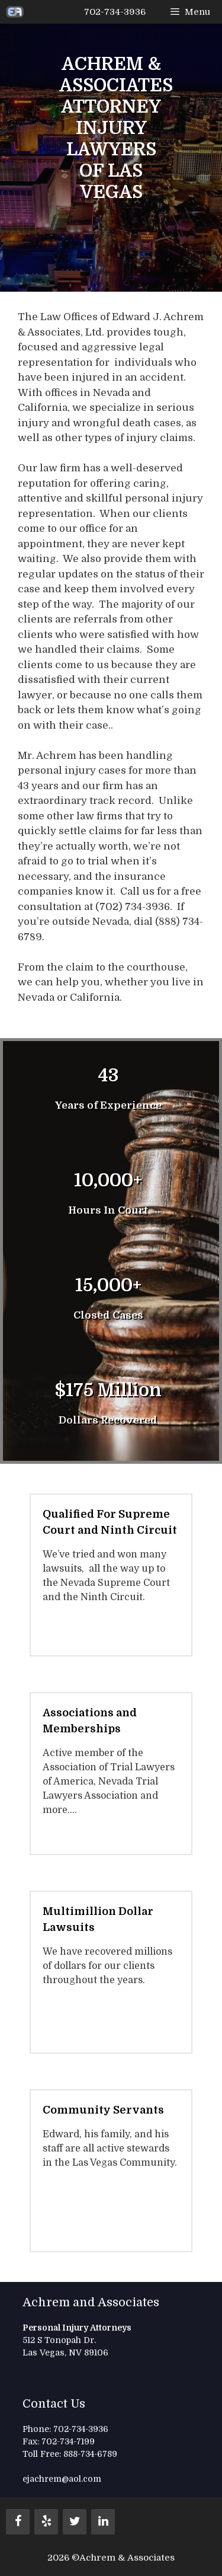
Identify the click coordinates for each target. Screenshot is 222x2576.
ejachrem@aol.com (61, 2479)
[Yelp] (46, 2521)
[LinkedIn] (103, 2521)
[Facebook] (18, 2521)
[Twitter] (74, 2521)
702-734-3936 (115, 12)
